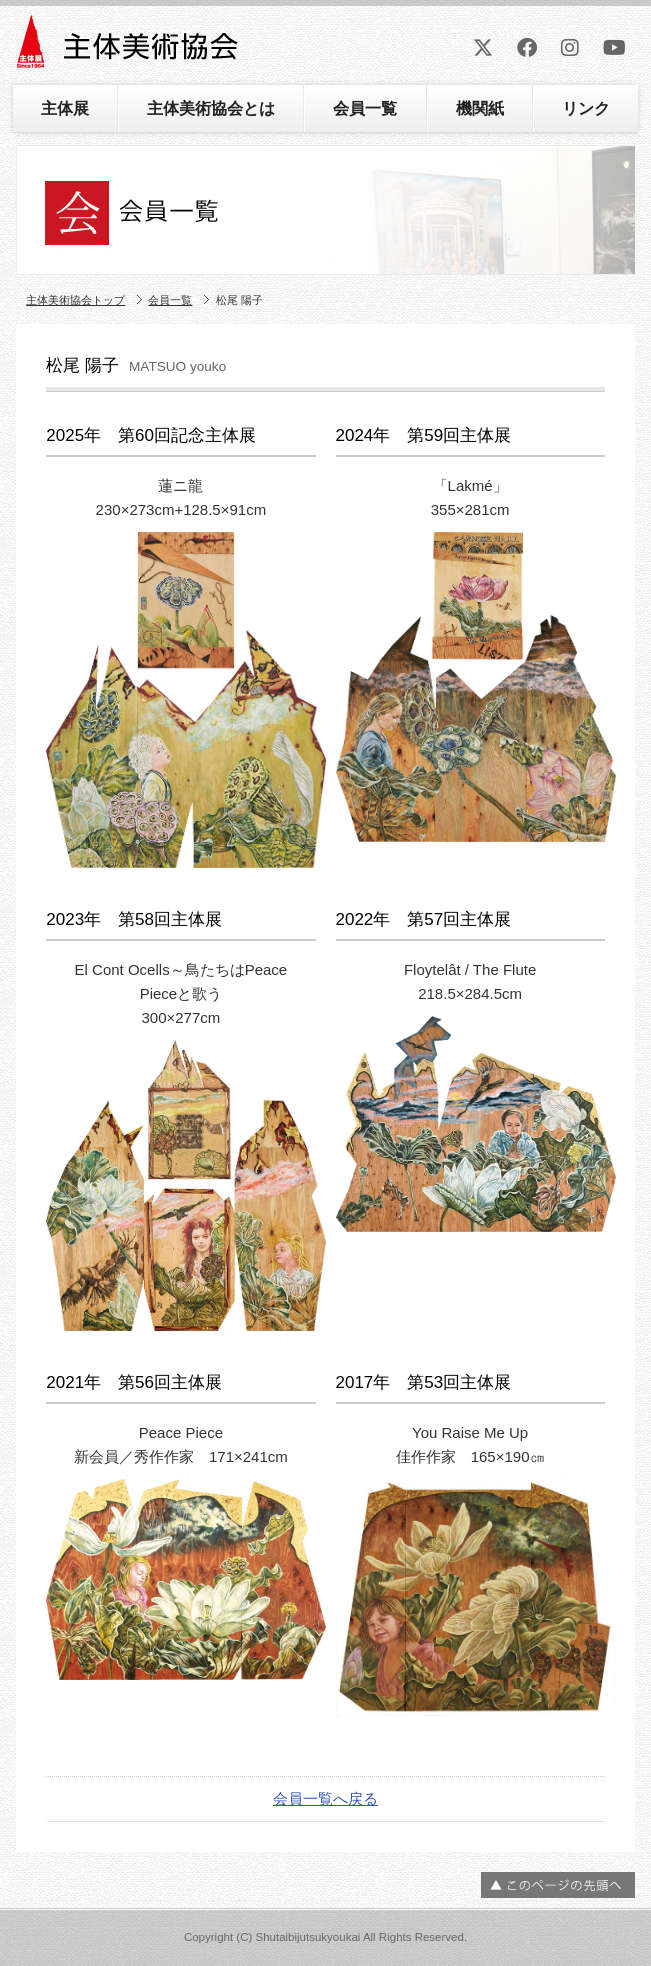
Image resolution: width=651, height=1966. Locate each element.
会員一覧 (365, 108)
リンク (586, 108)
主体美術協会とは (211, 108)
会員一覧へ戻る (325, 1798)
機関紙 (480, 108)
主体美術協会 (129, 48)
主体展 (65, 108)
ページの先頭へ (558, 1885)
